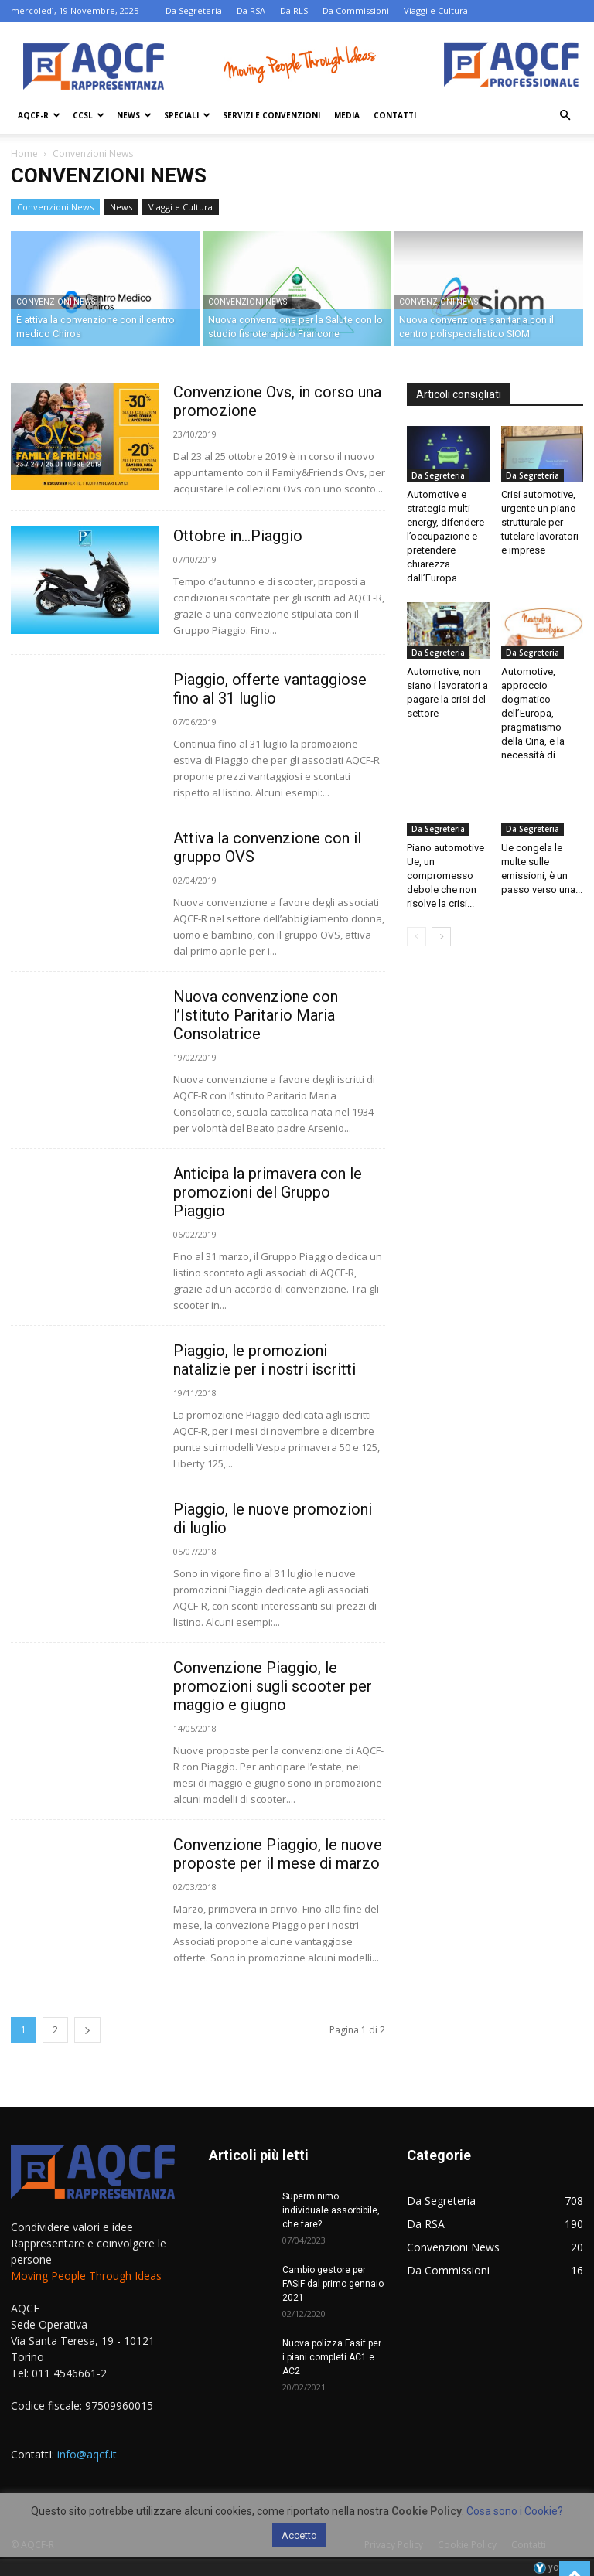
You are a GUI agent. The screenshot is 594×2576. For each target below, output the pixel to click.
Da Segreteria (194, 10)
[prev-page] (416, 936)
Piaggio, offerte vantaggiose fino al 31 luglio (270, 688)
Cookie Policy (426, 2511)
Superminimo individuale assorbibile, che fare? (331, 2210)
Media (347, 115)
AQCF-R (39, 115)
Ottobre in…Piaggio (237, 535)
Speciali (187, 115)
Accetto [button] (299, 2535)
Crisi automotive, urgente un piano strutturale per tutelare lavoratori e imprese (540, 522)
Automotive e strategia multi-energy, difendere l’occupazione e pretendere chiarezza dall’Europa (445, 536)
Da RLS (294, 10)
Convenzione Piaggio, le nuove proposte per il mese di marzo (277, 1853)
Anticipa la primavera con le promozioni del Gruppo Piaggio (267, 1192)
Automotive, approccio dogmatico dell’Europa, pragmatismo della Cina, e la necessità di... (533, 713)
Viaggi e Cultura (436, 10)
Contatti (395, 115)
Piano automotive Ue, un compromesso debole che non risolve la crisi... (445, 875)
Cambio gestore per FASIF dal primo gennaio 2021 (333, 2283)
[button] (564, 115)
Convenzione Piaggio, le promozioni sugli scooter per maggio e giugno (272, 1686)
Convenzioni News (55, 207)
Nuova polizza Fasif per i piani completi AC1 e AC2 (331, 2357)
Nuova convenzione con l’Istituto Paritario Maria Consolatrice (255, 1015)
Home (24, 153)
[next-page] (87, 2030)
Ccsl (88, 115)
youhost (558, 2567)
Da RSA (251, 10)
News (134, 115)
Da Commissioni (356, 10)
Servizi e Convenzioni (271, 115)
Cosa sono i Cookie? (514, 2511)
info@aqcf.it (87, 2454)
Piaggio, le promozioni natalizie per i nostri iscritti (264, 1359)
